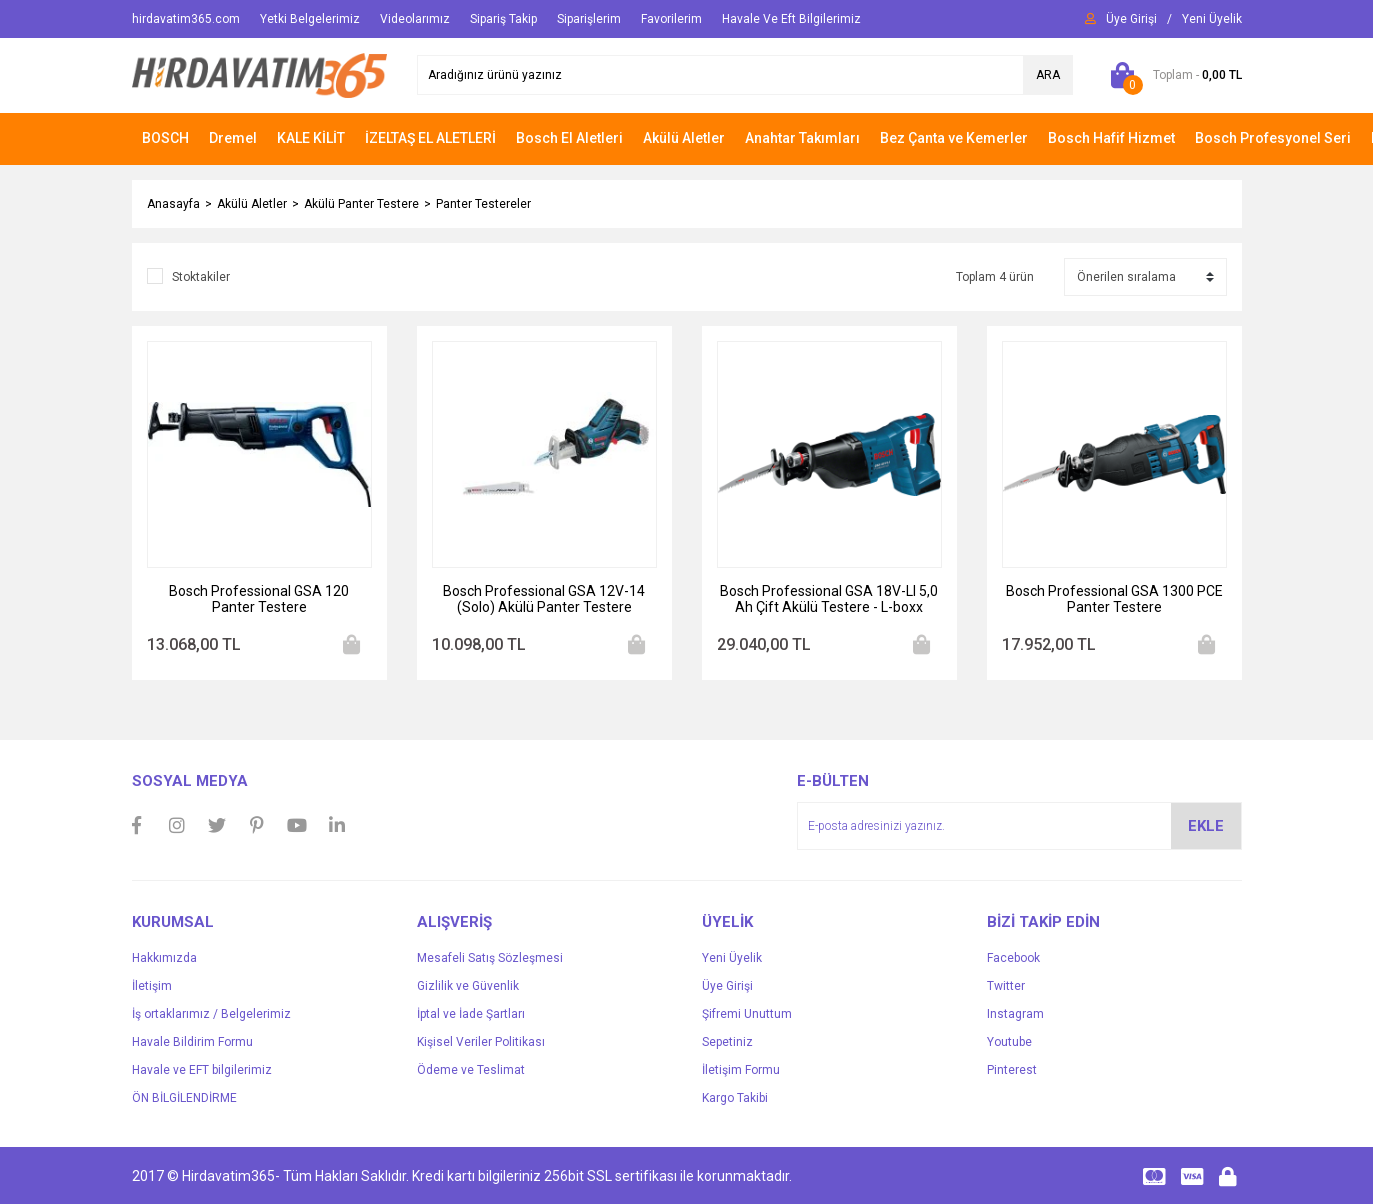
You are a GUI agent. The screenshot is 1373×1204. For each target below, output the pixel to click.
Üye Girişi (727, 986)
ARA (1048, 75)
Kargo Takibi (735, 1098)
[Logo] (259, 75)
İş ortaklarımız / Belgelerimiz (211, 1014)
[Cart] (1172, 75)
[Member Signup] (1212, 19)
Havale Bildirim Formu (192, 1042)
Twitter (1006, 986)
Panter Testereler (483, 204)
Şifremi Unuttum (747, 1014)
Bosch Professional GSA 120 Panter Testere (259, 599)
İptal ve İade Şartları (471, 1014)
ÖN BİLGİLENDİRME (184, 1098)
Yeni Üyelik (732, 958)
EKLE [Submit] (1206, 826)
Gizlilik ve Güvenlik (468, 986)
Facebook (1013, 958)
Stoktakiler (201, 277)
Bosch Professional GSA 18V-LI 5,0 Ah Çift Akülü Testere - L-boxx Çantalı (829, 599)
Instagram (1015, 1014)
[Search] (745, 75)
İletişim (152, 986)
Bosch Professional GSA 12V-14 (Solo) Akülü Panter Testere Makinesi (544, 599)
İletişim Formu (741, 1070)
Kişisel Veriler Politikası (481, 1042)
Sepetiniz (727, 1042)
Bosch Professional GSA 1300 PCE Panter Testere (1114, 599)
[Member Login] (1131, 19)
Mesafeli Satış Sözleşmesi (490, 958)
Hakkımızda (164, 958)
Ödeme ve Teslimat (471, 1070)
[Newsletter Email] (1019, 826)
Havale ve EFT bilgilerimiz (202, 1070)
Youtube (1009, 1042)
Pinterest (1012, 1070)
